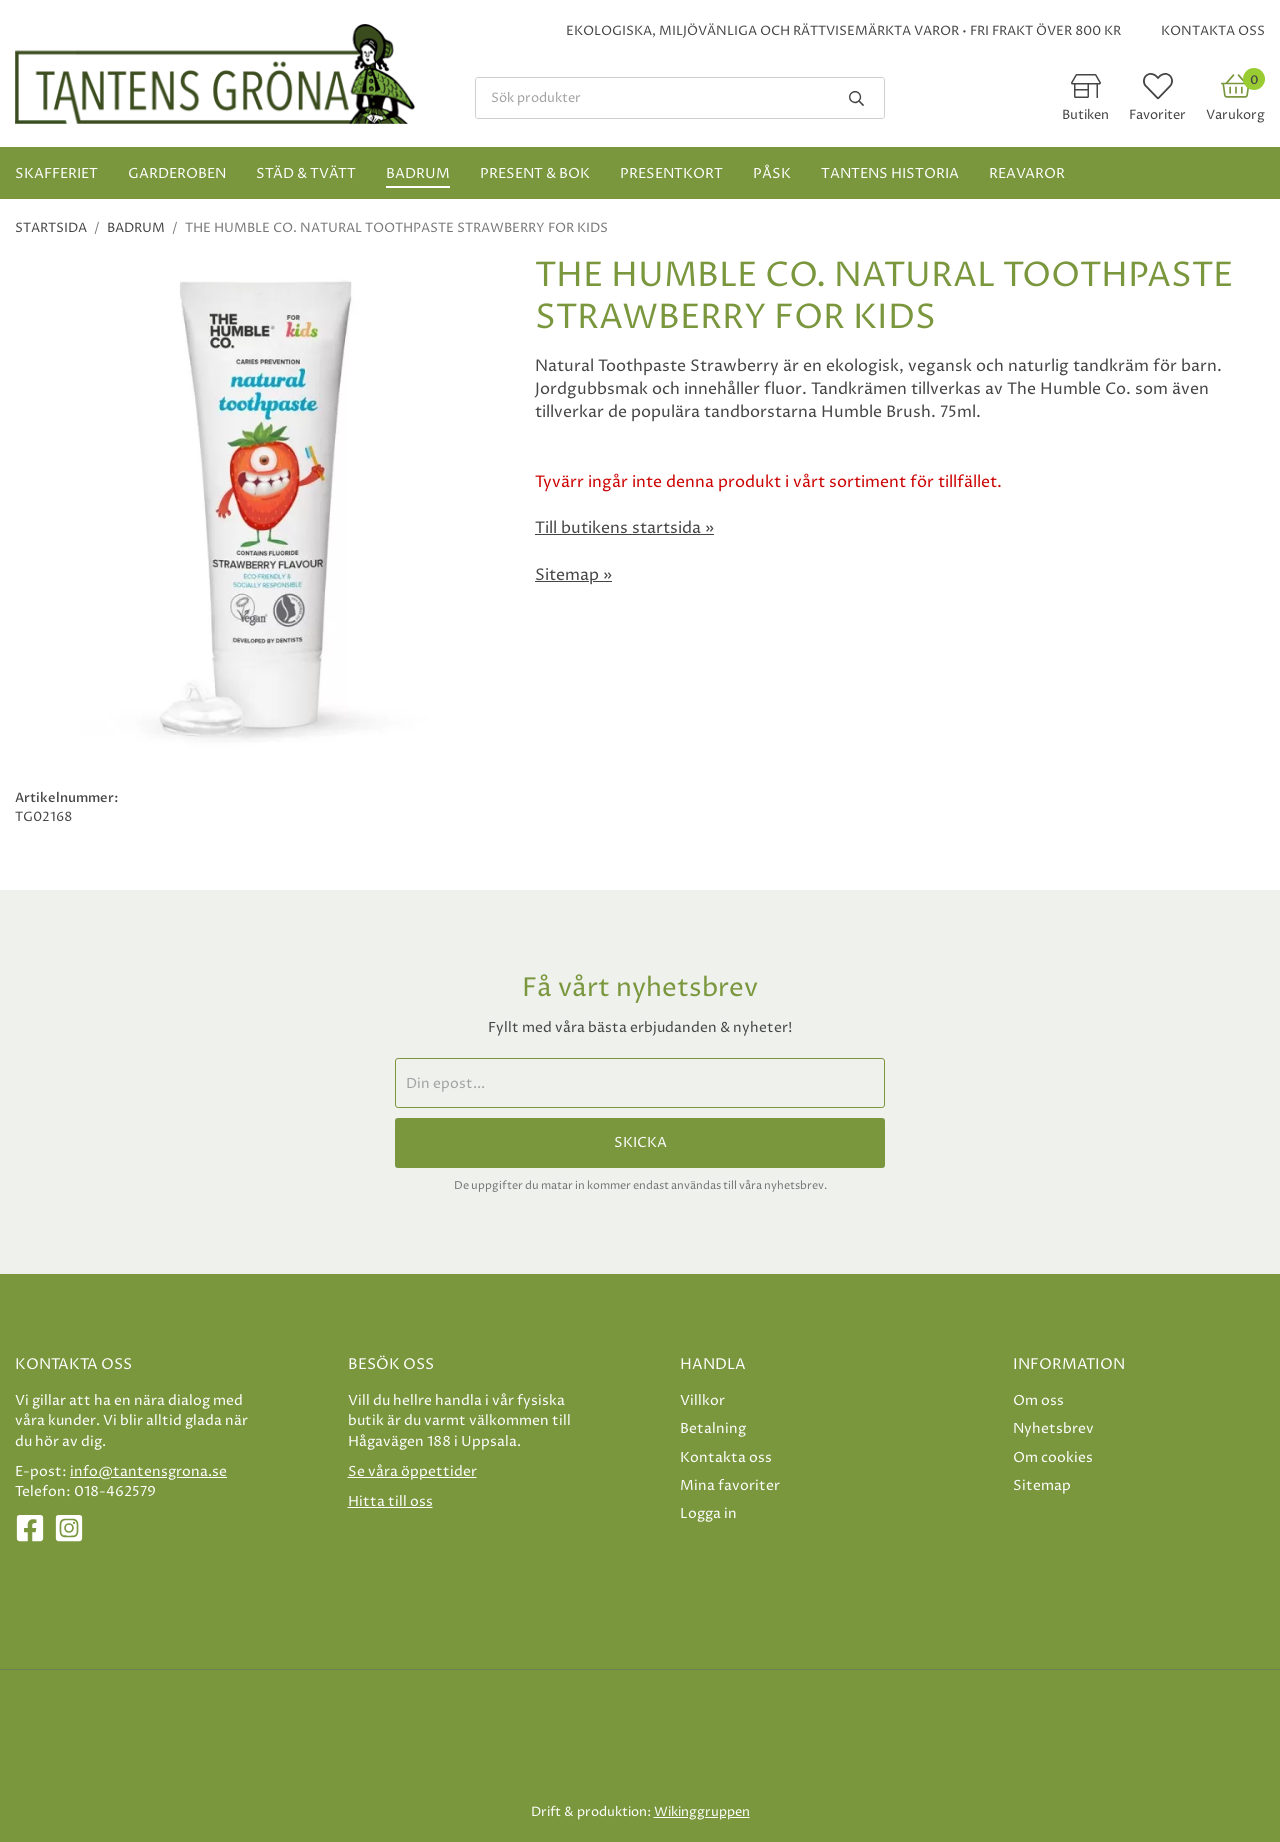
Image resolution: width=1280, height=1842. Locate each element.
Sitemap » (573, 575)
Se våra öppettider (412, 1471)
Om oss (1038, 1400)
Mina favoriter (730, 1485)
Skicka (640, 1143)
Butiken (1085, 115)
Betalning (713, 1428)
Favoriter (1157, 115)
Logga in (708, 1513)
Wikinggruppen (702, 1812)
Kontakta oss (1213, 31)
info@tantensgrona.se (148, 1471)
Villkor (702, 1400)
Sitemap (1042, 1485)
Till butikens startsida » (624, 528)
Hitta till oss (390, 1501)
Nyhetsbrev (1053, 1428)
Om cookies (1053, 1457)
